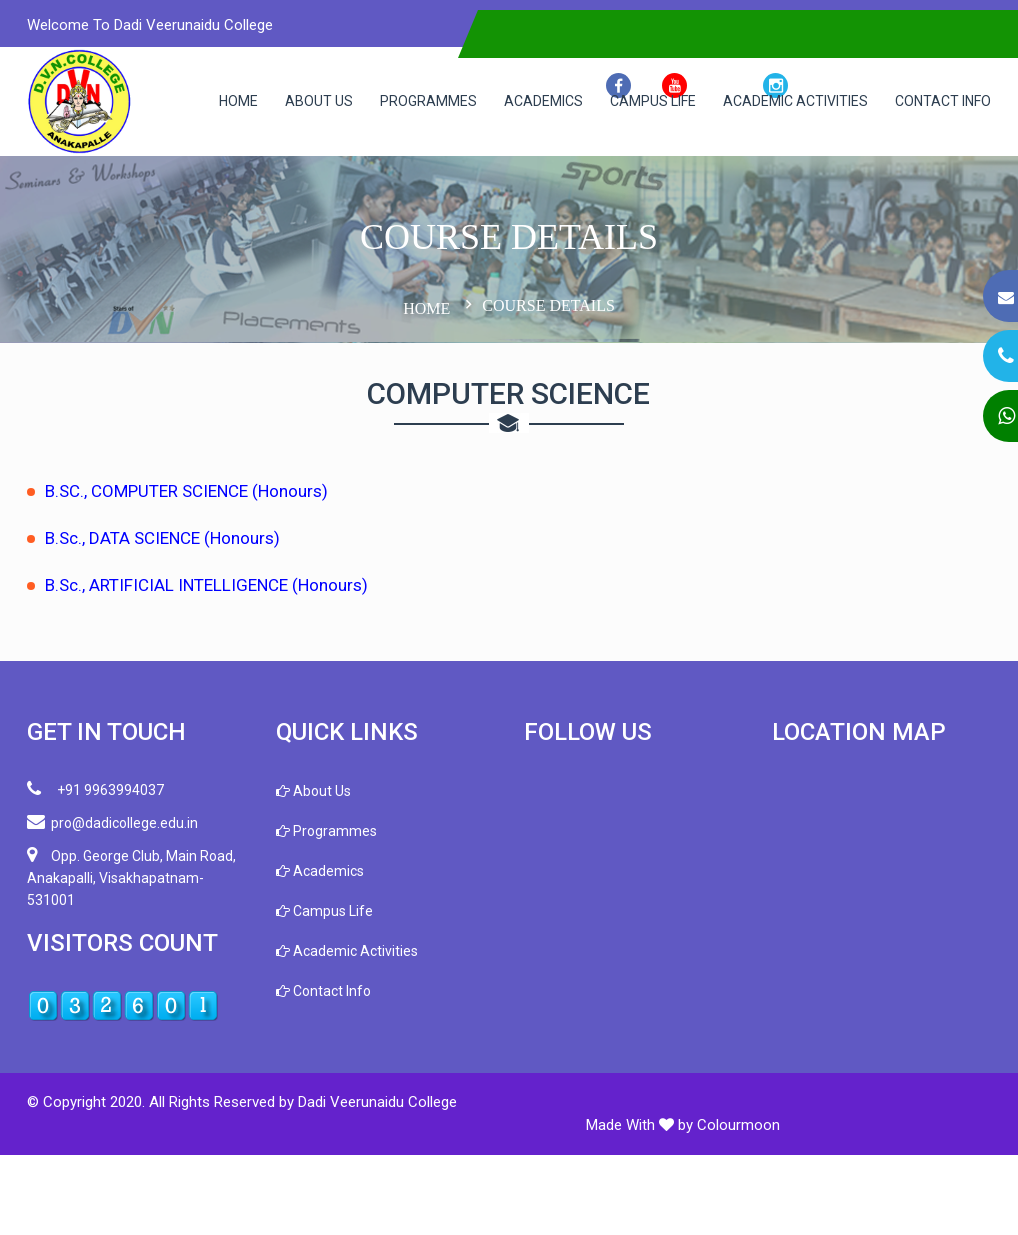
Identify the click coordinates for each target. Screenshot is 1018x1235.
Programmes (413, 101)
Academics (528, 101)
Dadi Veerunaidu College (394, 1205)
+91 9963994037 (112, 892)
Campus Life (638, 101)
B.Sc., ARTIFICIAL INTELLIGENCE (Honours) (223, 688)
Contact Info (252, 210)
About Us (304, 101)
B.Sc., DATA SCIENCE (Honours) (179, 641)
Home (223, 101)
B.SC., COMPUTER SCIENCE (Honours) (203, 594)
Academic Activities (780, 101)
